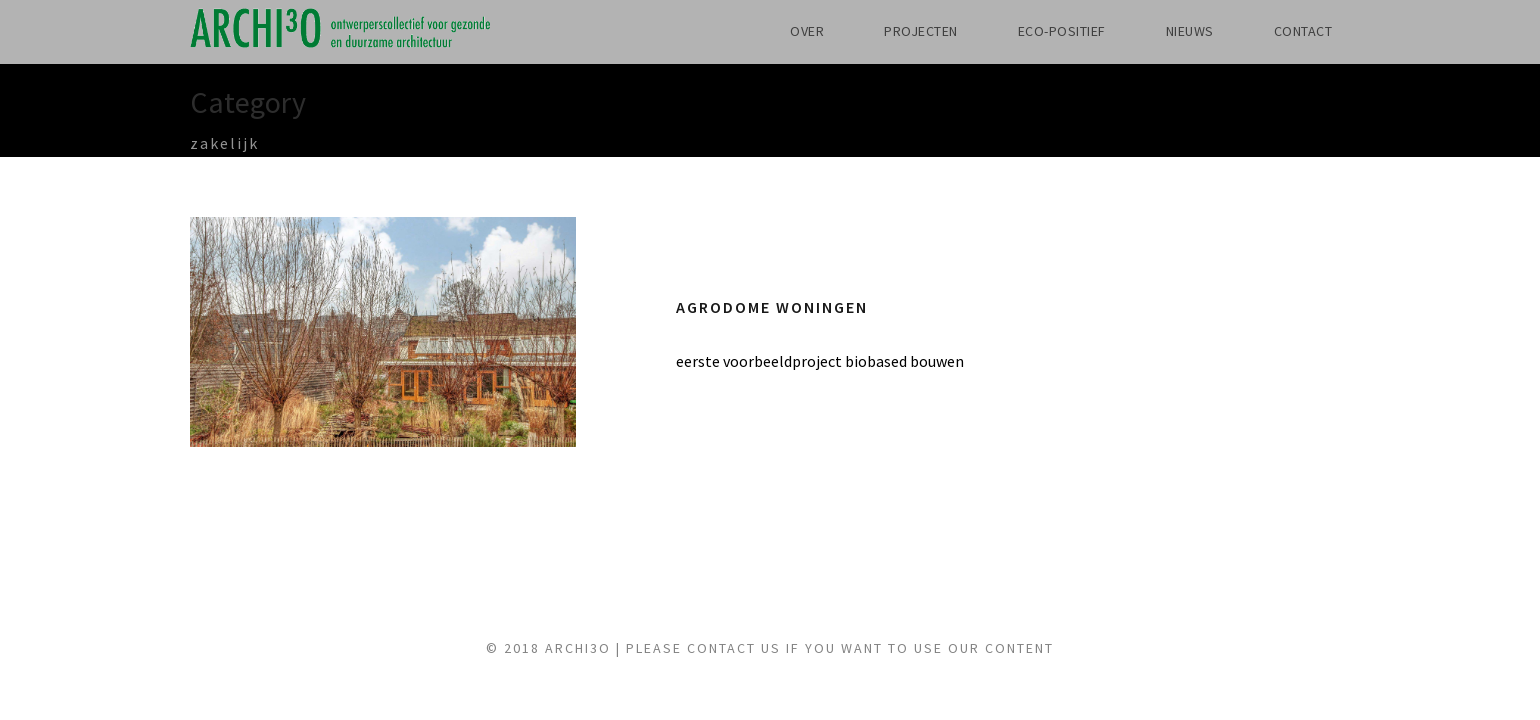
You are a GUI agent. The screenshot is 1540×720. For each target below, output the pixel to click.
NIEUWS (1172, 31)
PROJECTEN (873, 31)
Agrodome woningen (788, 307)
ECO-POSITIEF (1030, 31)
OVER (748, 31)
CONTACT (1297, 31)
